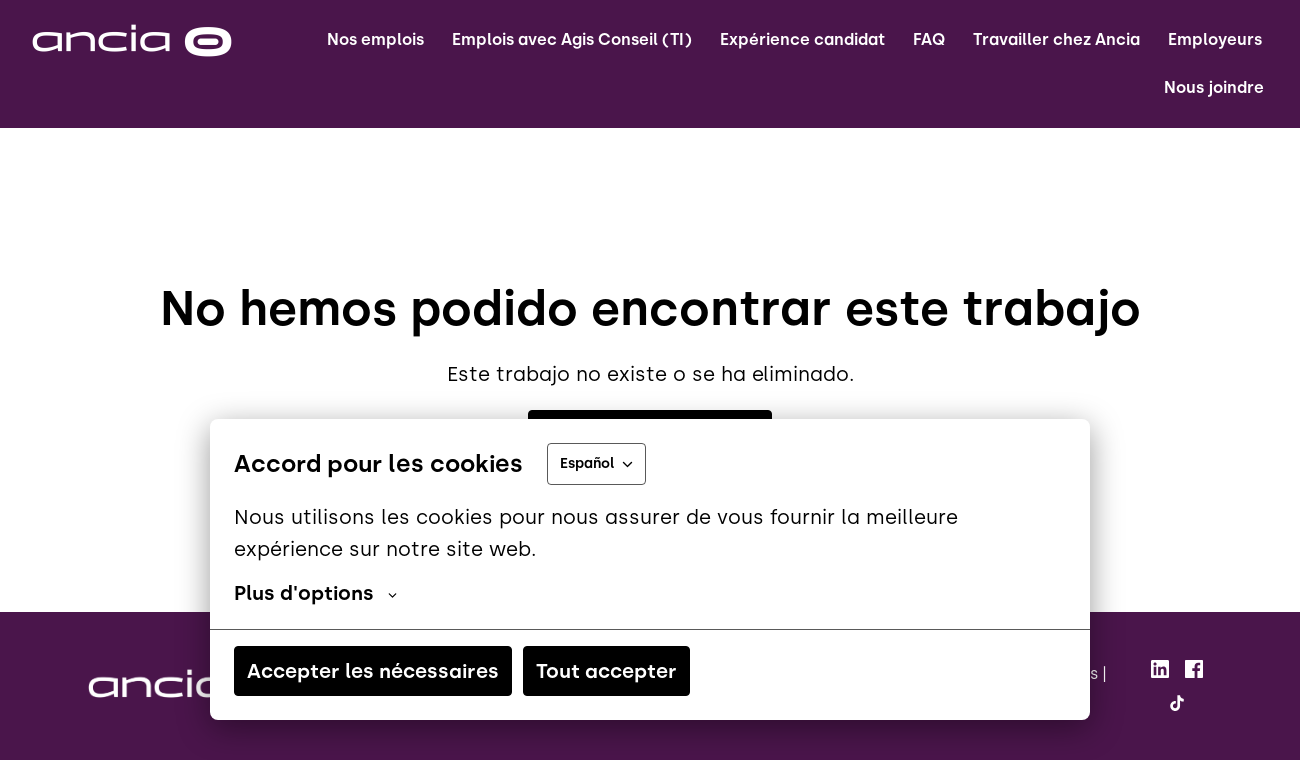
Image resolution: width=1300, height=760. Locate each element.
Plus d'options (315, 593)
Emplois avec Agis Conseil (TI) (572, 39)
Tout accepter (606, 671)
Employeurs (1215, 39)
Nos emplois (375, 39)
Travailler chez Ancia (1056, 39)
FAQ (929, 39)
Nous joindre (1214, 87)
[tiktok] (1177, 703)
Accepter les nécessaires (373, 671)
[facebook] (1194, 669)
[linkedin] (1160, 669)
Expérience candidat (802, 39)
